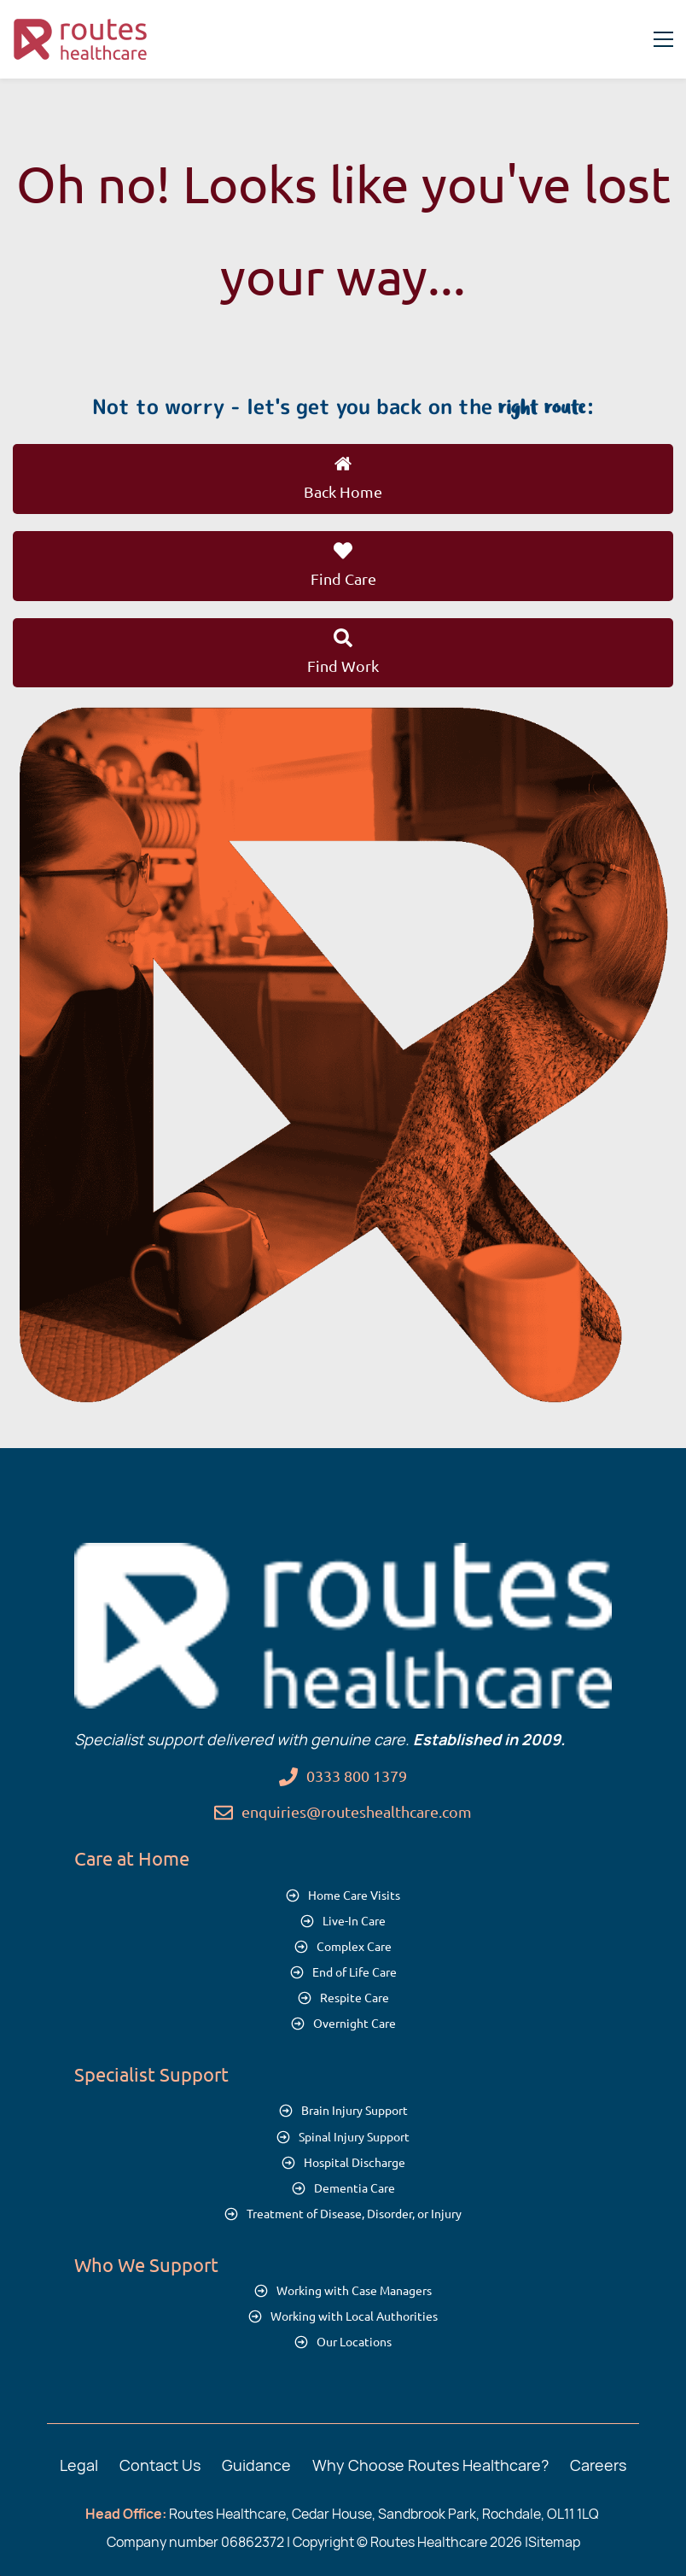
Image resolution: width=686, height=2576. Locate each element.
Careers (598, 2465)
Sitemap (554, 2541)
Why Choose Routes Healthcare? (430, 2465)
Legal (79, 2465)
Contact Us (160, 2465)
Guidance (256, 2465)
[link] (343, 718)
